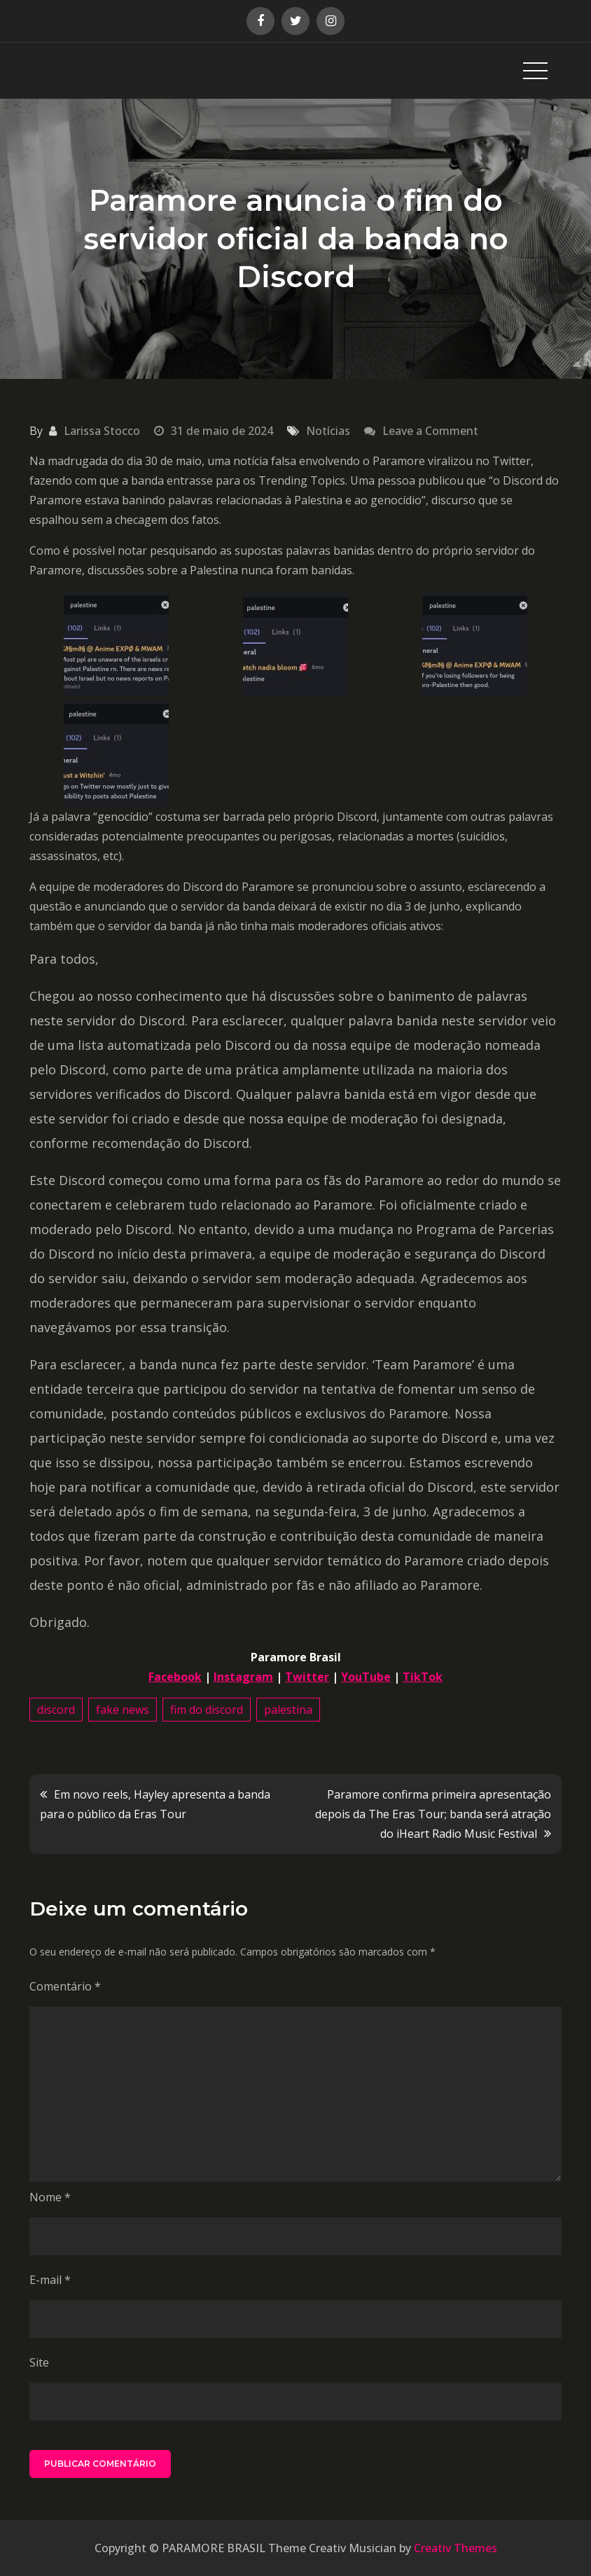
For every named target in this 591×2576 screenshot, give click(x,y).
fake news (122, 1709)
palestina (288, 1709)
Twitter (307, 1676)
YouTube (366, 1676)
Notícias (328, 430)
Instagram (243, 1676)
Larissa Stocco (102, 430)
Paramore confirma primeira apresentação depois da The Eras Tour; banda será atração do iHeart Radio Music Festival (433, 1814)
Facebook (175, 1676)
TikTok (423, 1676)
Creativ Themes (455, 2548)
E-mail (50, 2279)
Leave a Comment (430, 430)
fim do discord (206, 1709)
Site (39, 2362)
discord (56, 1709)
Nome (50, 2197)
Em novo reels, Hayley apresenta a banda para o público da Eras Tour (155, 1804)
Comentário (65, 1986)
